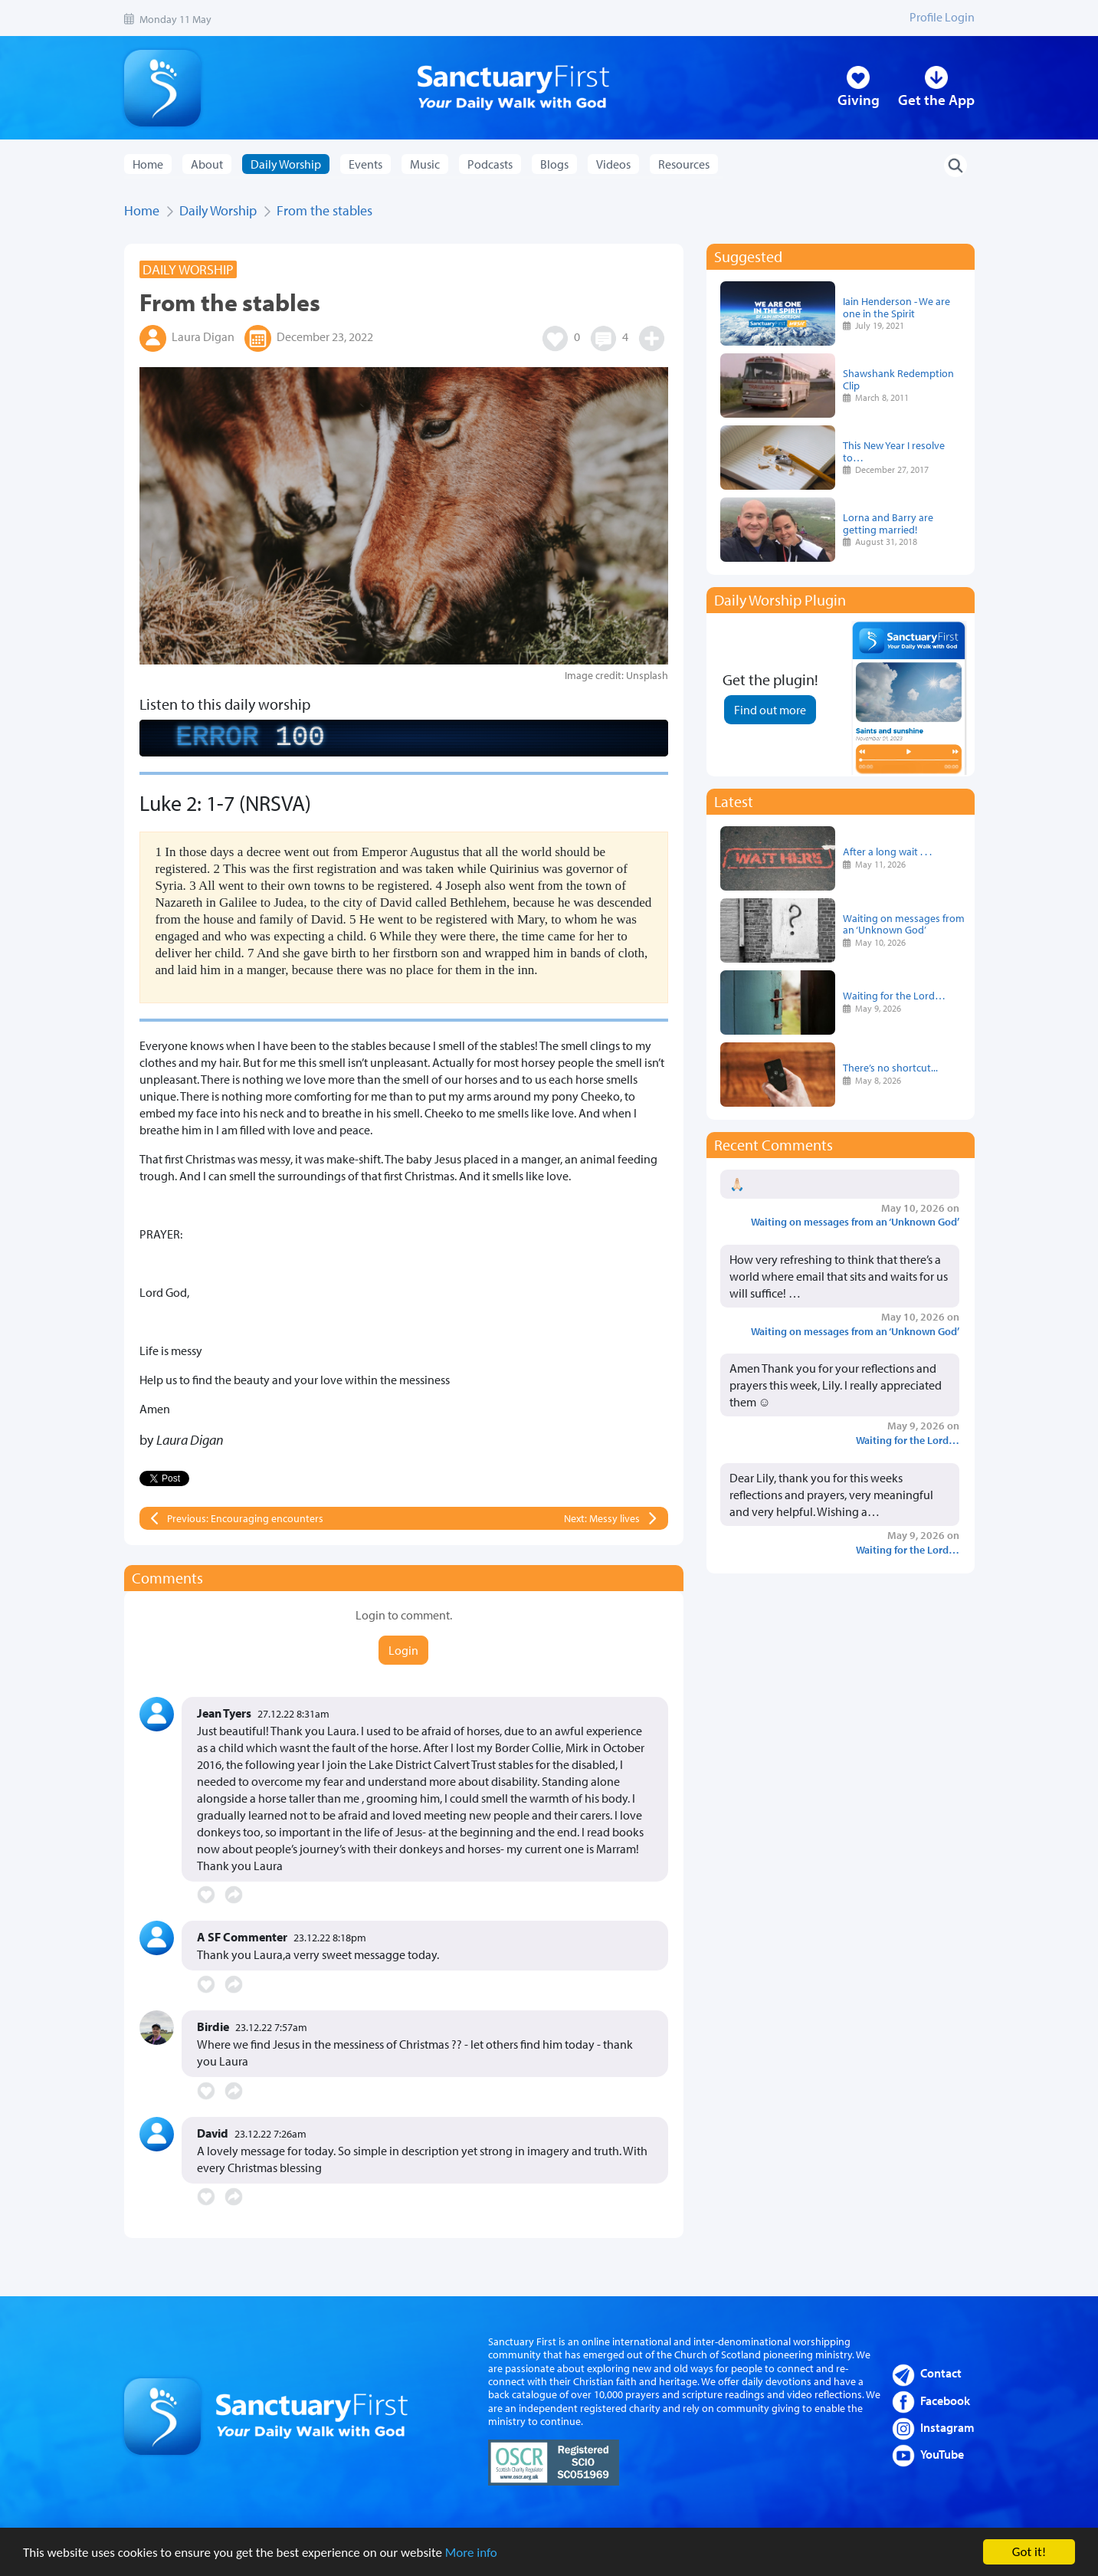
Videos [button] (613, 164)
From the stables (324, 210)
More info (471, 2553)
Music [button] (425, 164)
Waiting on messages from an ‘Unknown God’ (904, 924)
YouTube (942, 2454)
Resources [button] (684, 164)
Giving (858, 99)
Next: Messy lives (602, 1518)
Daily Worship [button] (286, 164)
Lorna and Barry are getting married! (888, 523)
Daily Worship (218, 210)
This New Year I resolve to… (894, 451)
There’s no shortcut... (890, 1067)
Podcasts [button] (490, 164)
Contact (941, 2373)
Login (403, 1650)
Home (148, 164)
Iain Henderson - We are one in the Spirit (896, 307)
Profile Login (942, 17)
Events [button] (365, 164)
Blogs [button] (554, 164)
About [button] (207, 164)
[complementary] (403, 738)
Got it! (1029, 2552)
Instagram (947, 2427)
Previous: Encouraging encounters (245, 1518)
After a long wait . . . (887, 851)
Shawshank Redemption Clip (898, 379)
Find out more (770, 709)
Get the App (936, 99)
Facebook (945, 2400)
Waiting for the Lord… (894, 995)
